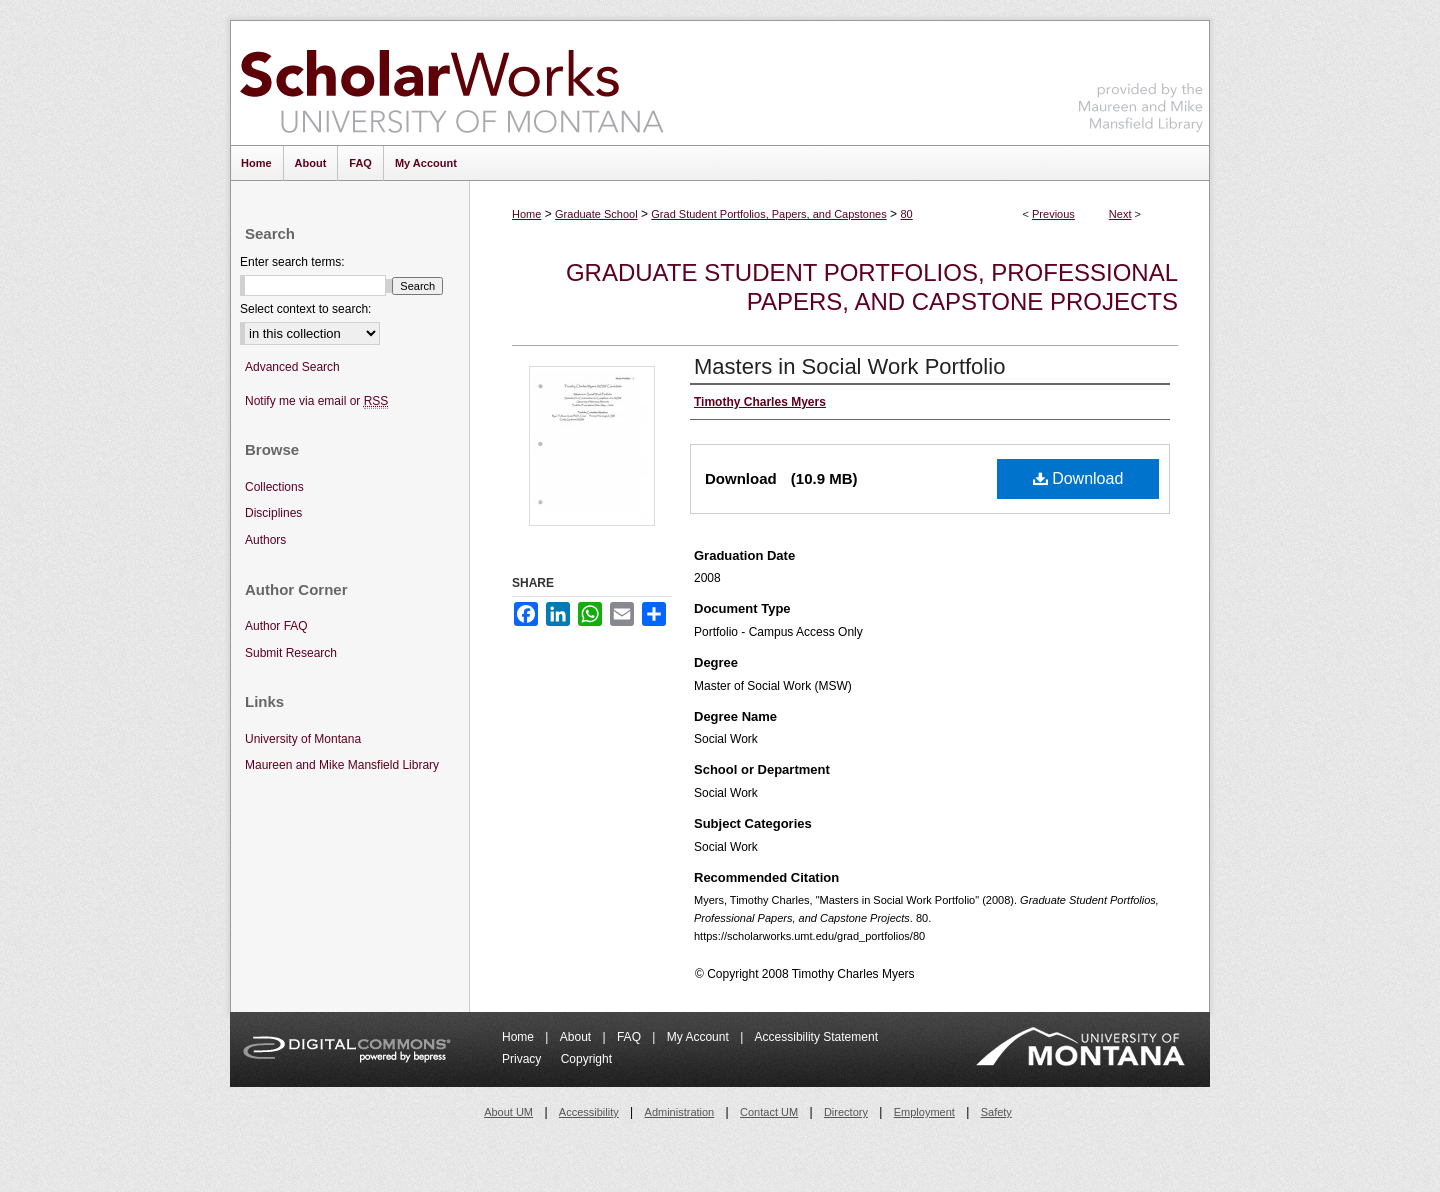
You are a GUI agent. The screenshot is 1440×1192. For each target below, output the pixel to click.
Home (526, 214)
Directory (846, 1112)
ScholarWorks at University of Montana (451, 83)
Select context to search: (305, 309)
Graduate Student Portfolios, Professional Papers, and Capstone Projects (872, 287)
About (577, 1037)
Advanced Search (292, 367)
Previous (1053, 214)
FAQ (630, 1037)
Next (1120, 214)
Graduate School (596, 214)
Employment (924, 1112)
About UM (508, 1112)
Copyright (586, 1059)
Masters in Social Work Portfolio (849, 366)
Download (1078, 478)
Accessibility (589, 1112)
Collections (274, 487)
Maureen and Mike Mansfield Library (1141, 79)
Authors (265, 540)
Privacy (523, 1059)
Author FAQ (276, 626)
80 (906, 214)
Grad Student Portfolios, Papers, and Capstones (768, 214)
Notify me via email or (316, 401)
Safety (996, 1112)
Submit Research (291, 653)
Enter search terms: (292, 262)
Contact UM (769, 1112)
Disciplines (273, 513)
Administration (680, 1112)
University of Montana (303, 739)
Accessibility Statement (816, 1037)
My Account (699, 1037)
